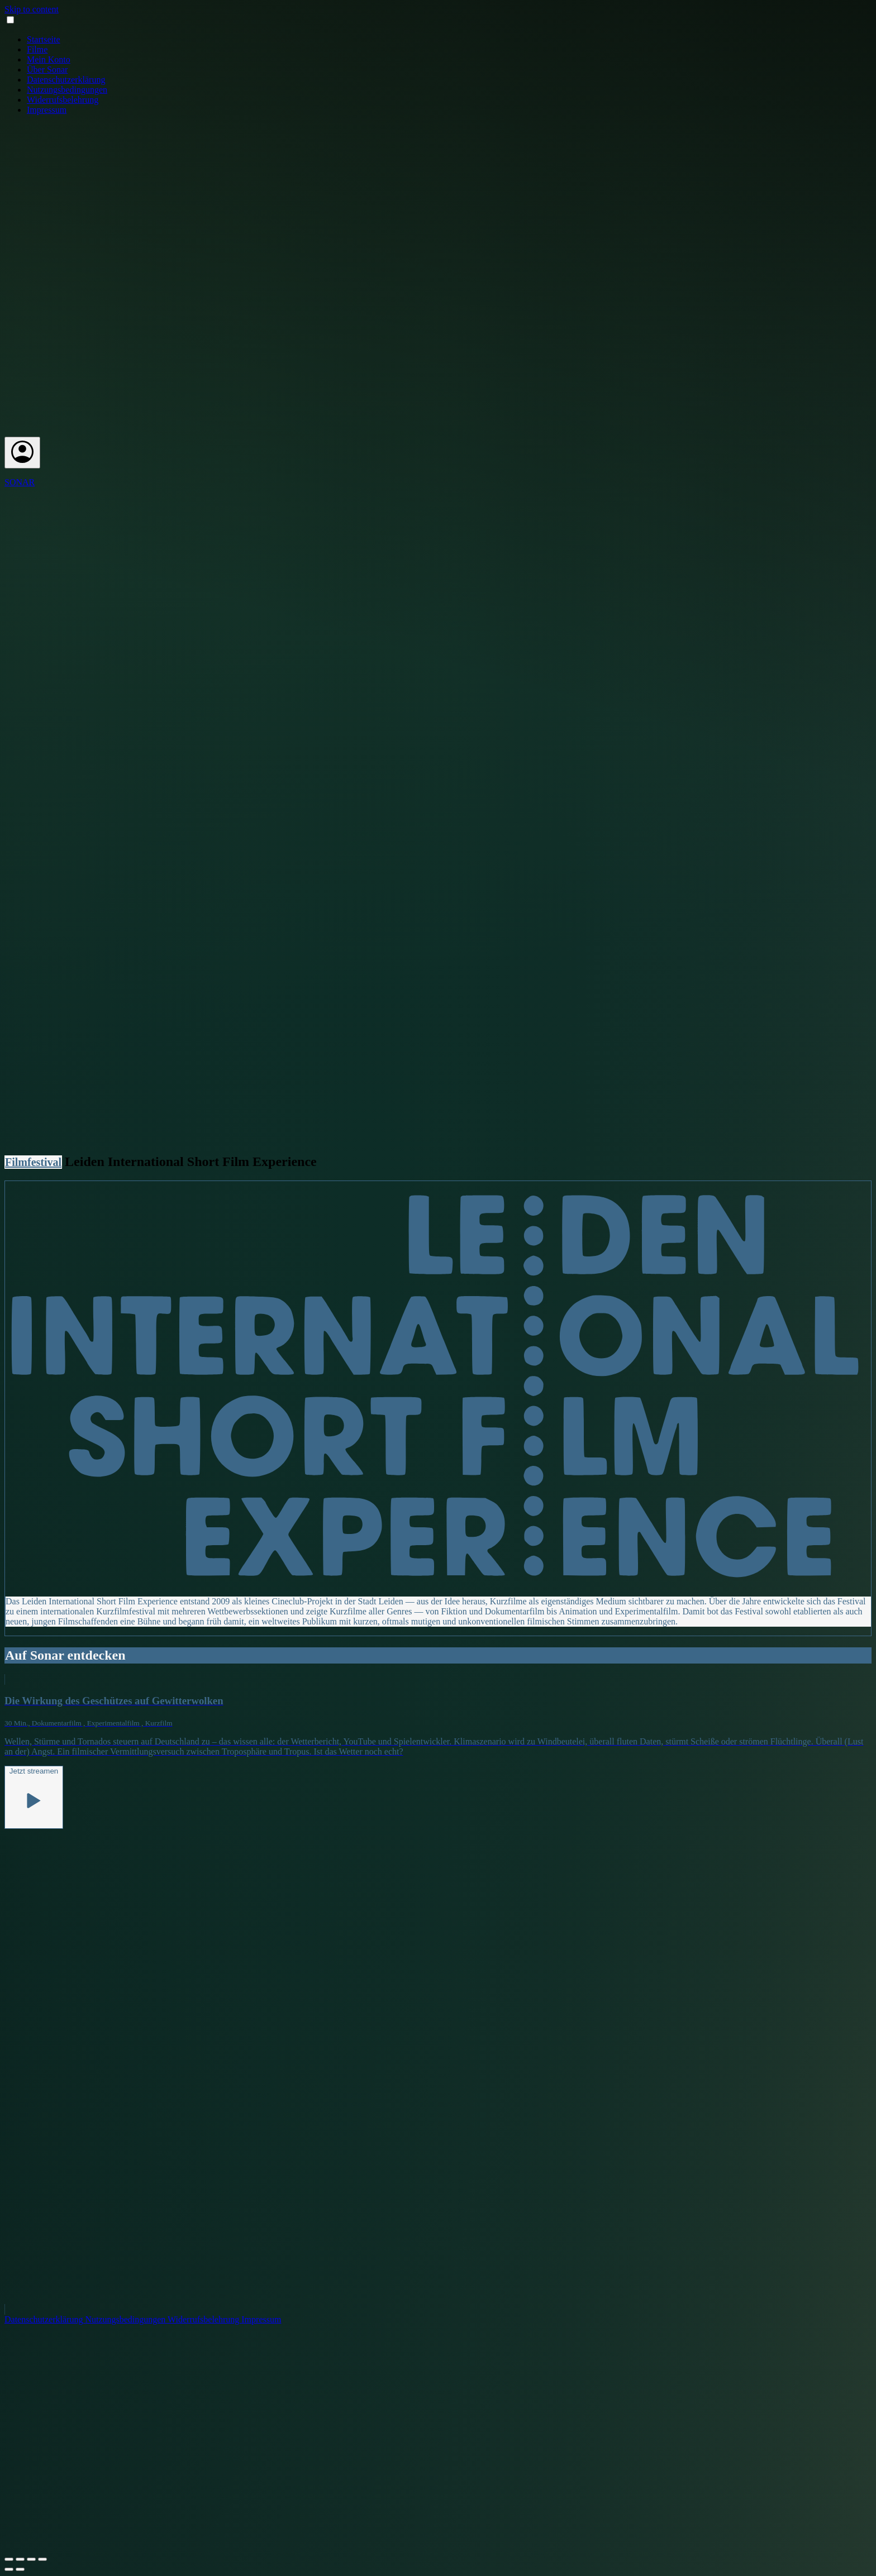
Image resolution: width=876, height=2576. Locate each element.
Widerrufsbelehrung (62, 99)
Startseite (43, 39)
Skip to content (31, 9)
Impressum (46, 109)
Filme (37, 49)
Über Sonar (47, 69)
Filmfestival (33, 1162)
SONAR (19, 482)
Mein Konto (48, 59)
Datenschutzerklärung (66, 79)
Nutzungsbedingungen (67, 89)
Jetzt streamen (33, 1796)
